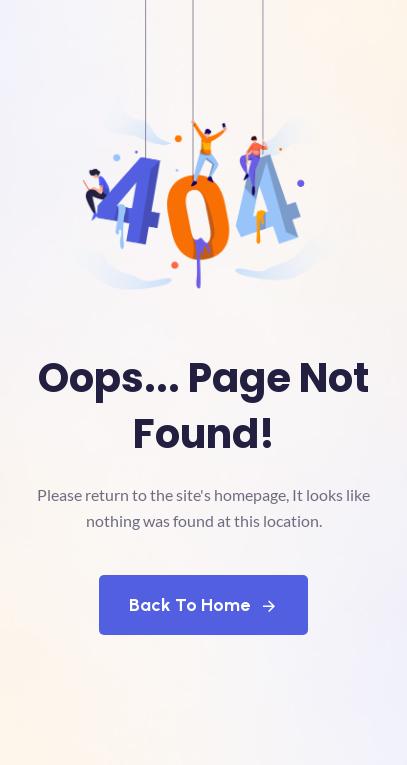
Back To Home (203, 605)
